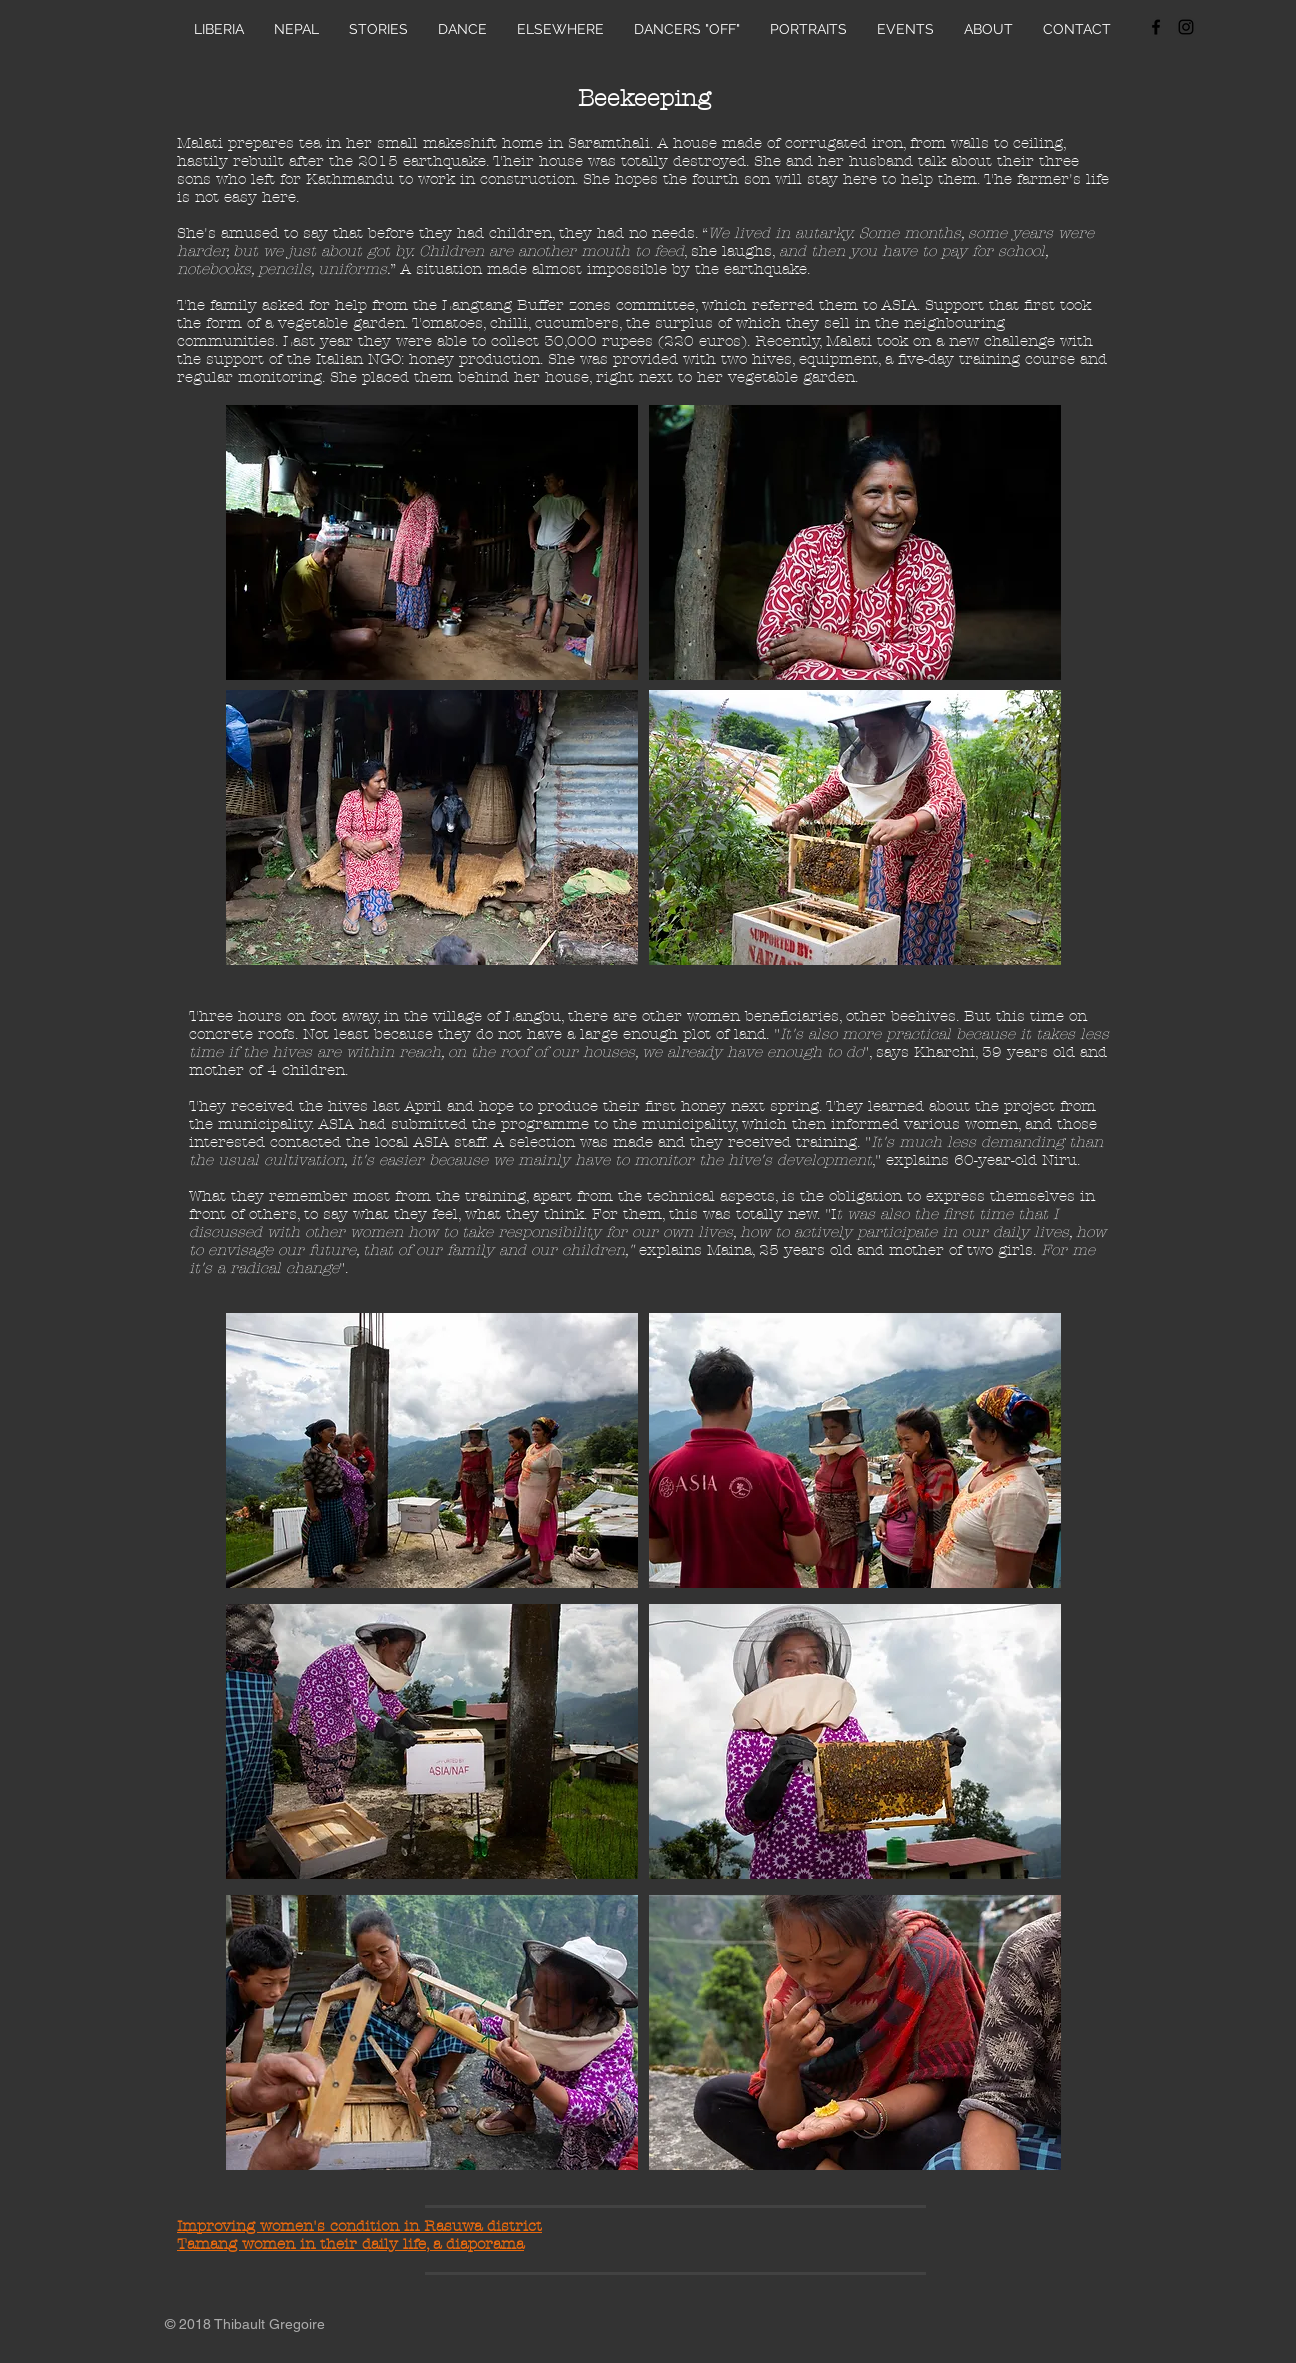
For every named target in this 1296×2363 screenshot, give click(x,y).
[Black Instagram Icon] (1186, 27)
